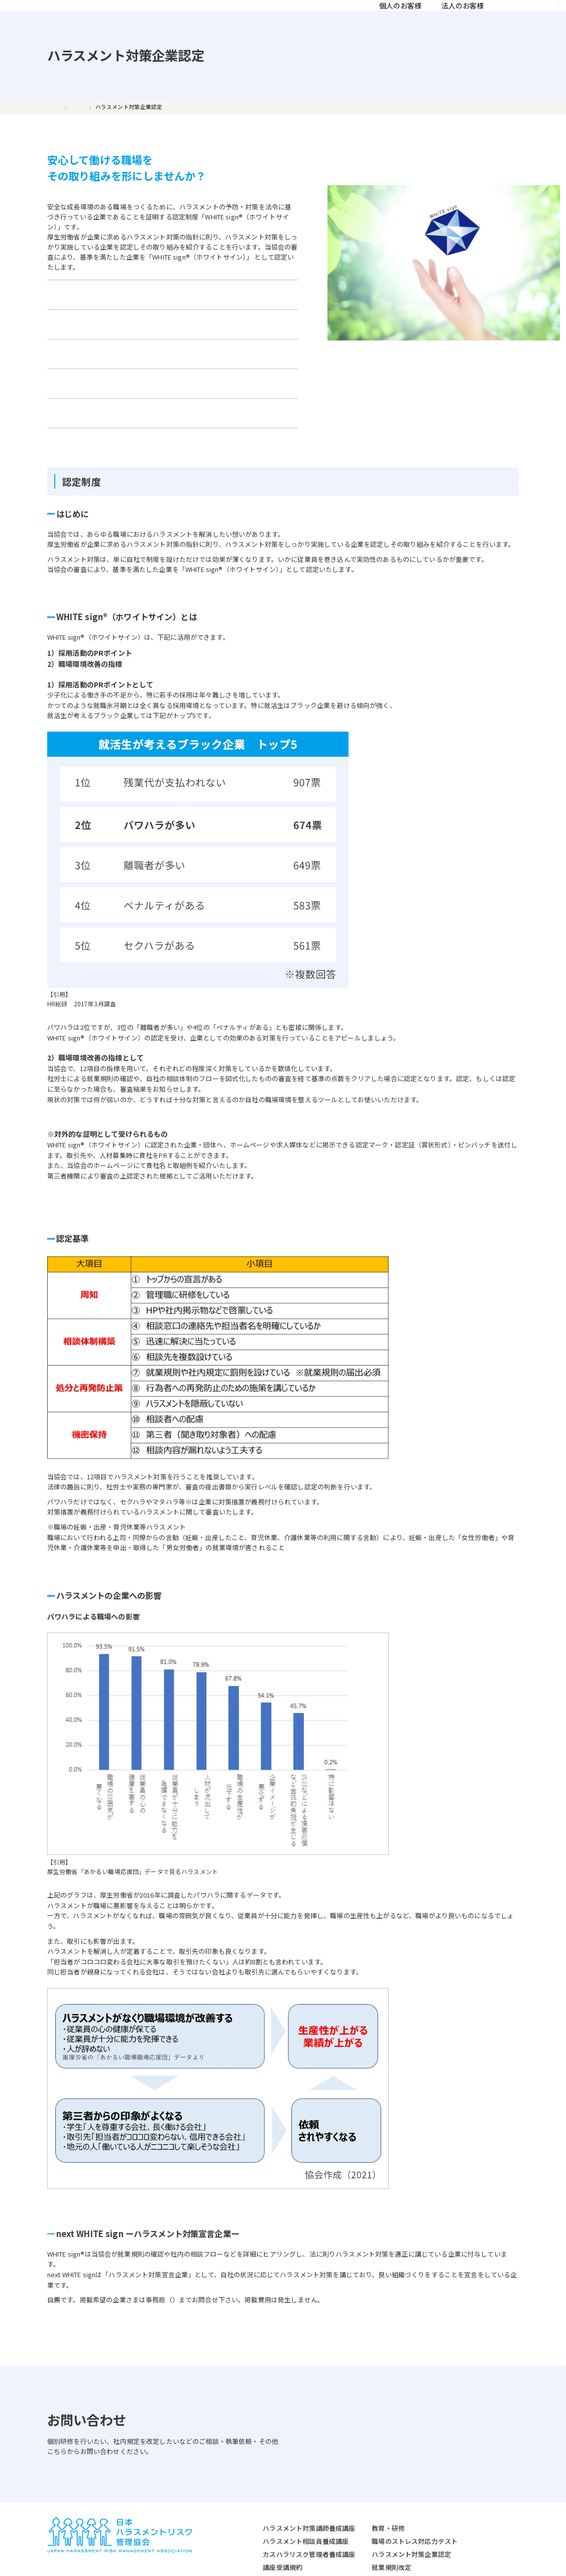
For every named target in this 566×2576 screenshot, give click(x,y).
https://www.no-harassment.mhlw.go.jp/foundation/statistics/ (133, 1820)
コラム (425, 18)
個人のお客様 (215, 18)
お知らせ (465, 18)
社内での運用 (194, 333)
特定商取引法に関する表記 (156, 2562)
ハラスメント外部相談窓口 (366, 2531)
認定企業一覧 (91, 358)
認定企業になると (91, 333)
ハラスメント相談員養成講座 (260, 2492)
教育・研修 (343, 2479)
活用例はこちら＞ (73, 1130)
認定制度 (91, 309)
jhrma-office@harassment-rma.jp (223, 2239)
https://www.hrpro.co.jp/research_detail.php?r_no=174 (124, 953)
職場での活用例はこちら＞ (87, 1054)
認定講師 (387, 18)
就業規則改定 (346, 2518)
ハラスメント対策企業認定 (366, 2505)
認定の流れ (194, 309)
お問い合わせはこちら (455, 2372)
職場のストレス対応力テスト (369, 2492)
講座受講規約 (237, 2518)
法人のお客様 (278, 18)
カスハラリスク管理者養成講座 (263, 2505)
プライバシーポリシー (77, 2562)
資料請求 (528, 18)
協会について (337, 18)
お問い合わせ (194, 358)
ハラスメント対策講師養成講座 (263, 2479)
